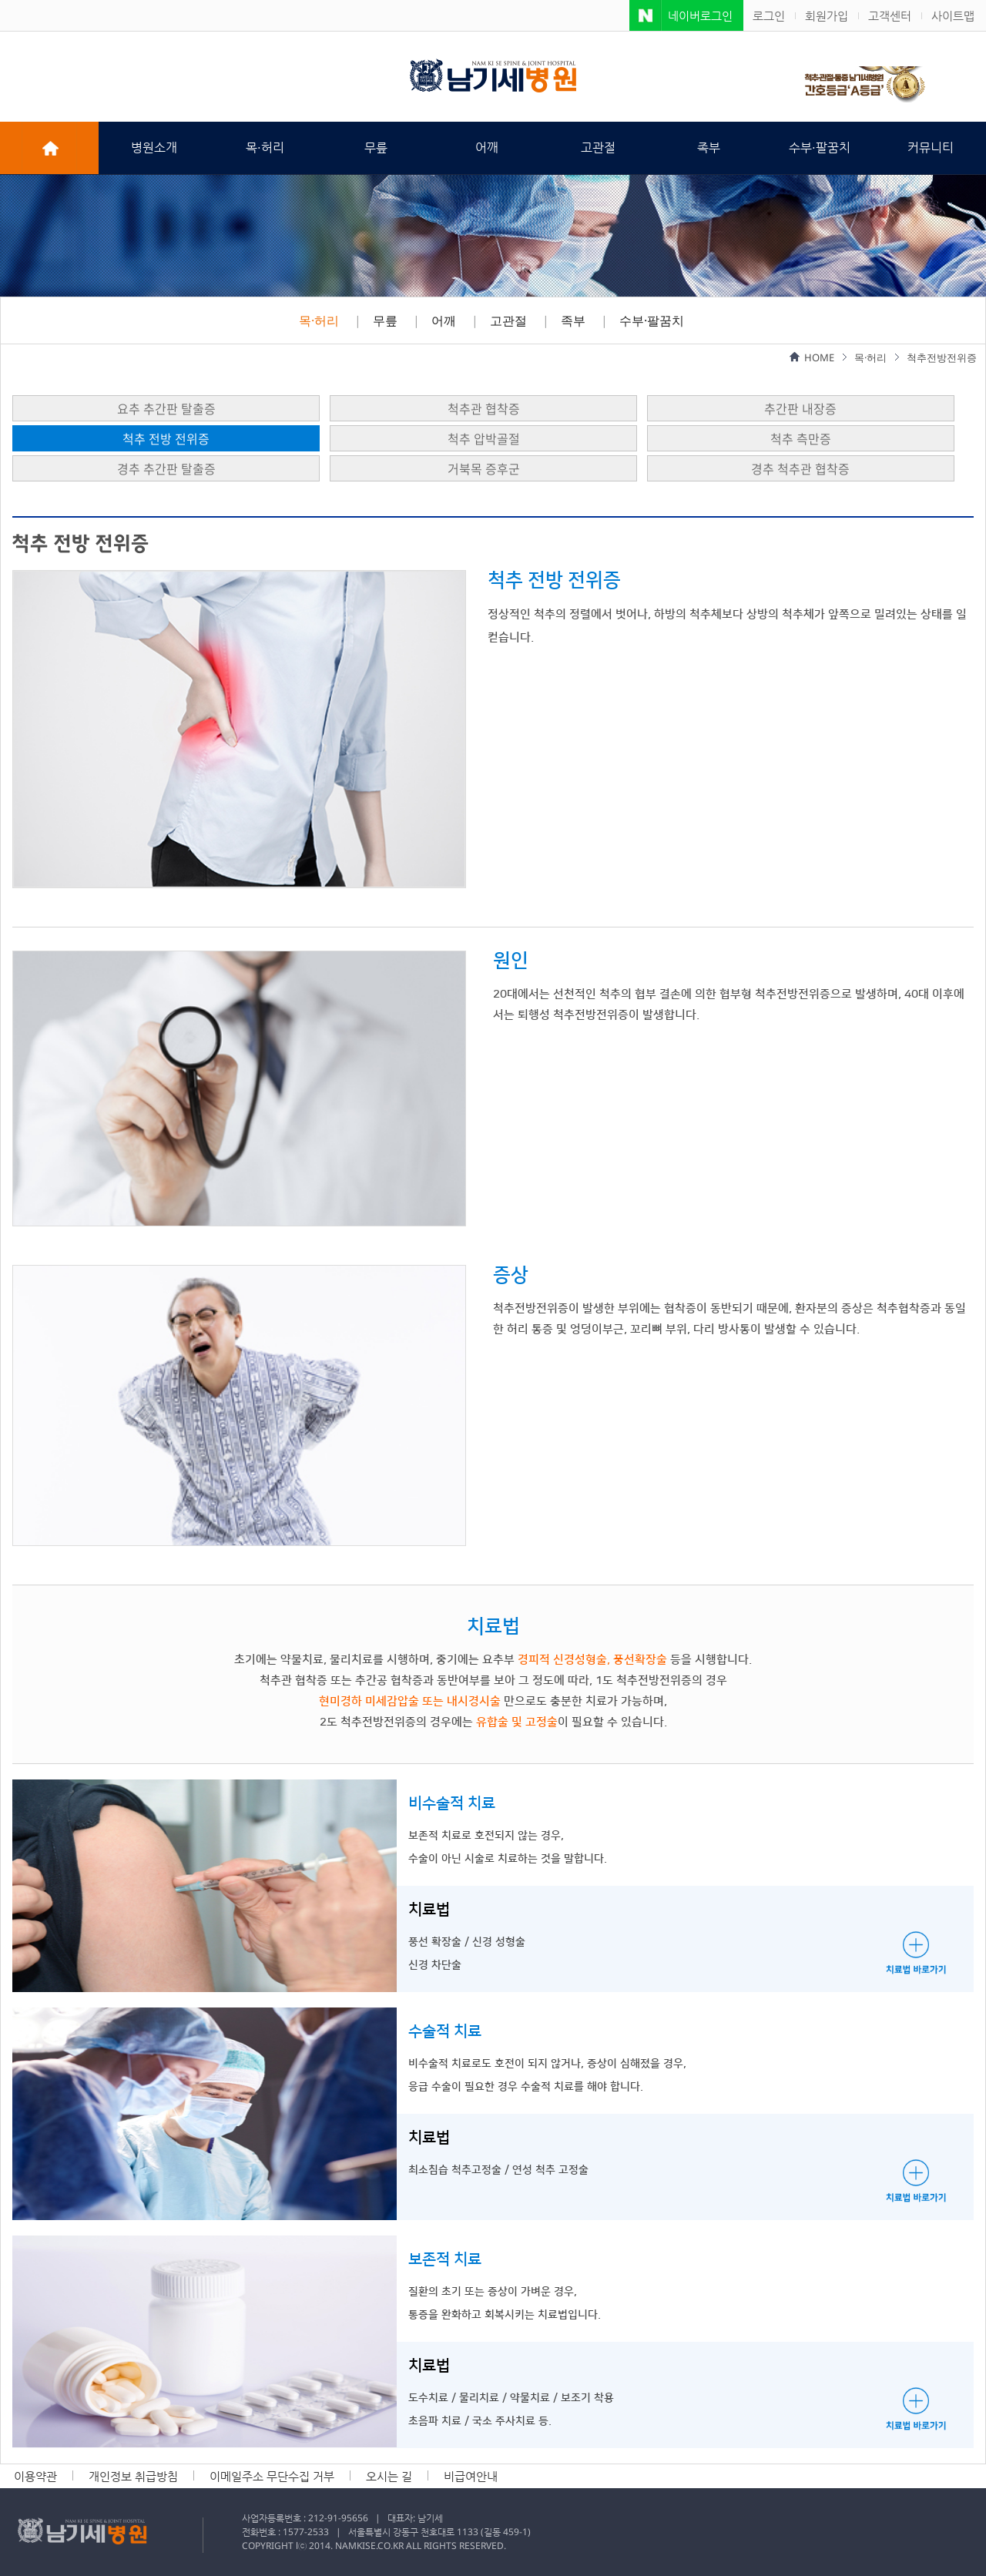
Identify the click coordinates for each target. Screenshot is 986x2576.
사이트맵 (952, 15)
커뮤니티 (930, 147)
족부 (708, 147)
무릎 (375, 147)
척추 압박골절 (484, 438)
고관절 (598, 147)
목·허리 (265, 147)
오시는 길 (389, 2476)
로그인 (769, 15)
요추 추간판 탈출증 (166, 408)
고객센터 (889, 15)
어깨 (486, 147)
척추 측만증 (800, 438)
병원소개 (154, 147)
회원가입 (826, 15)
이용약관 (35, 2476)
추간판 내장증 (800, 408)
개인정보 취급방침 (133, 2476)
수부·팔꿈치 (819, 147)
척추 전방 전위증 (166, 438)
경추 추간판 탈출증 (166, 468)
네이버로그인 (700, 15)
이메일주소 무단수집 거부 (272, 2476)
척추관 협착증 (484, 408)
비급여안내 (471, 2476)
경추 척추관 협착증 (800, 468)
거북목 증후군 (484, 468)
